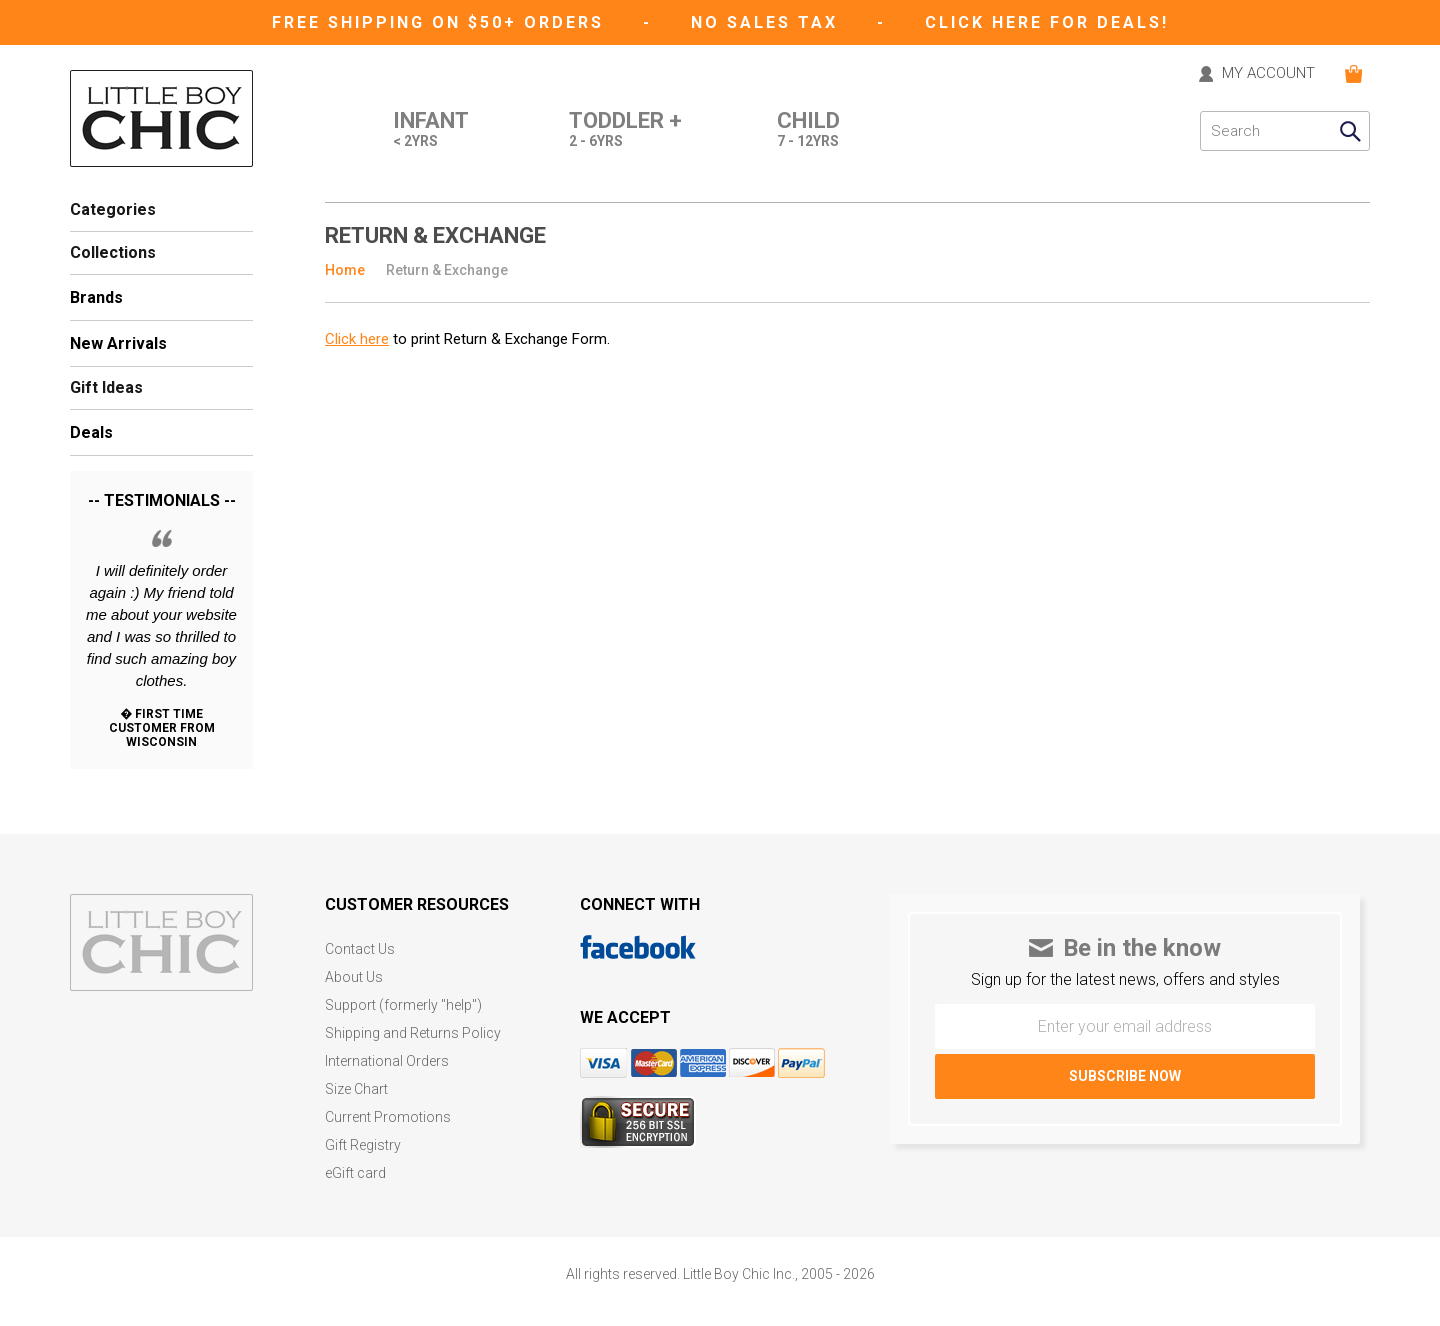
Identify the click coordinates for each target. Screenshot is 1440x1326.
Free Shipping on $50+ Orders (441, 22)
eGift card (355, 1173)
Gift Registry (363, 1145)
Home (345, 270)
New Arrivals (118, 343)
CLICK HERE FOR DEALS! (1047, 22)
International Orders (387, 1061)
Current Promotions (388, 1117)
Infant (431, 131)
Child (808, 131)
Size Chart (356, 1089)
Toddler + (625, 131)
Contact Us (360, 949)
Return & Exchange (447, 270)
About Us (354, 977)
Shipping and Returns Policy (413, 1033)
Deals (91, 432)
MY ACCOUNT (1268, 74)
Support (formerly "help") (403, 1005)
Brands (96, 297)
